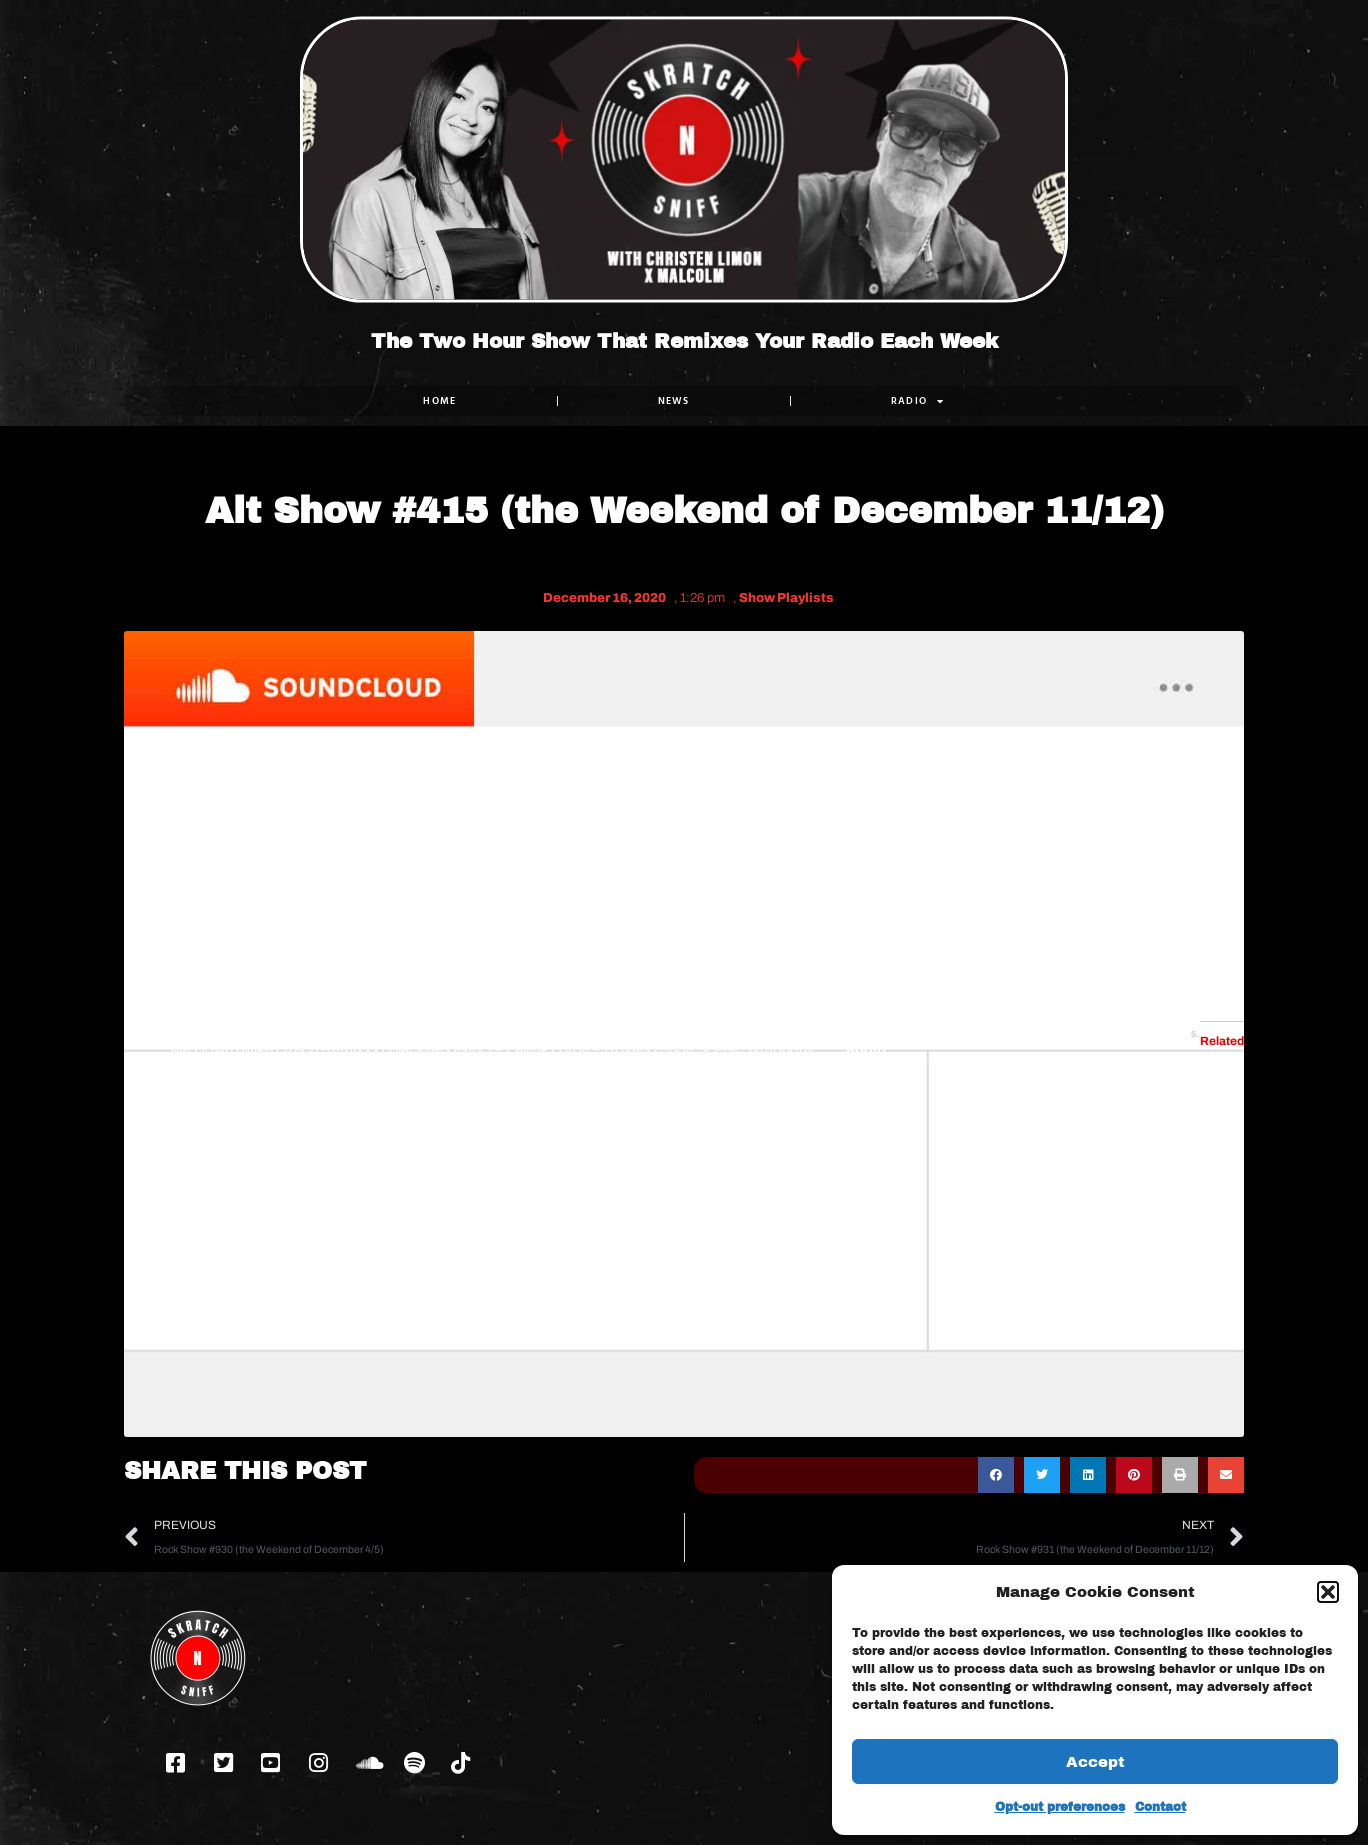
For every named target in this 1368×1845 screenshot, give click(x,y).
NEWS (674, 400)
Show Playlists (786, 598)
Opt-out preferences (1060, 1807)
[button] (1328, 1592)
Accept (1095, 1762)
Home (439, 400)
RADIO (918, 401)
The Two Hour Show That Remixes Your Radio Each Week (684, 341)
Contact (1160, 1807)
